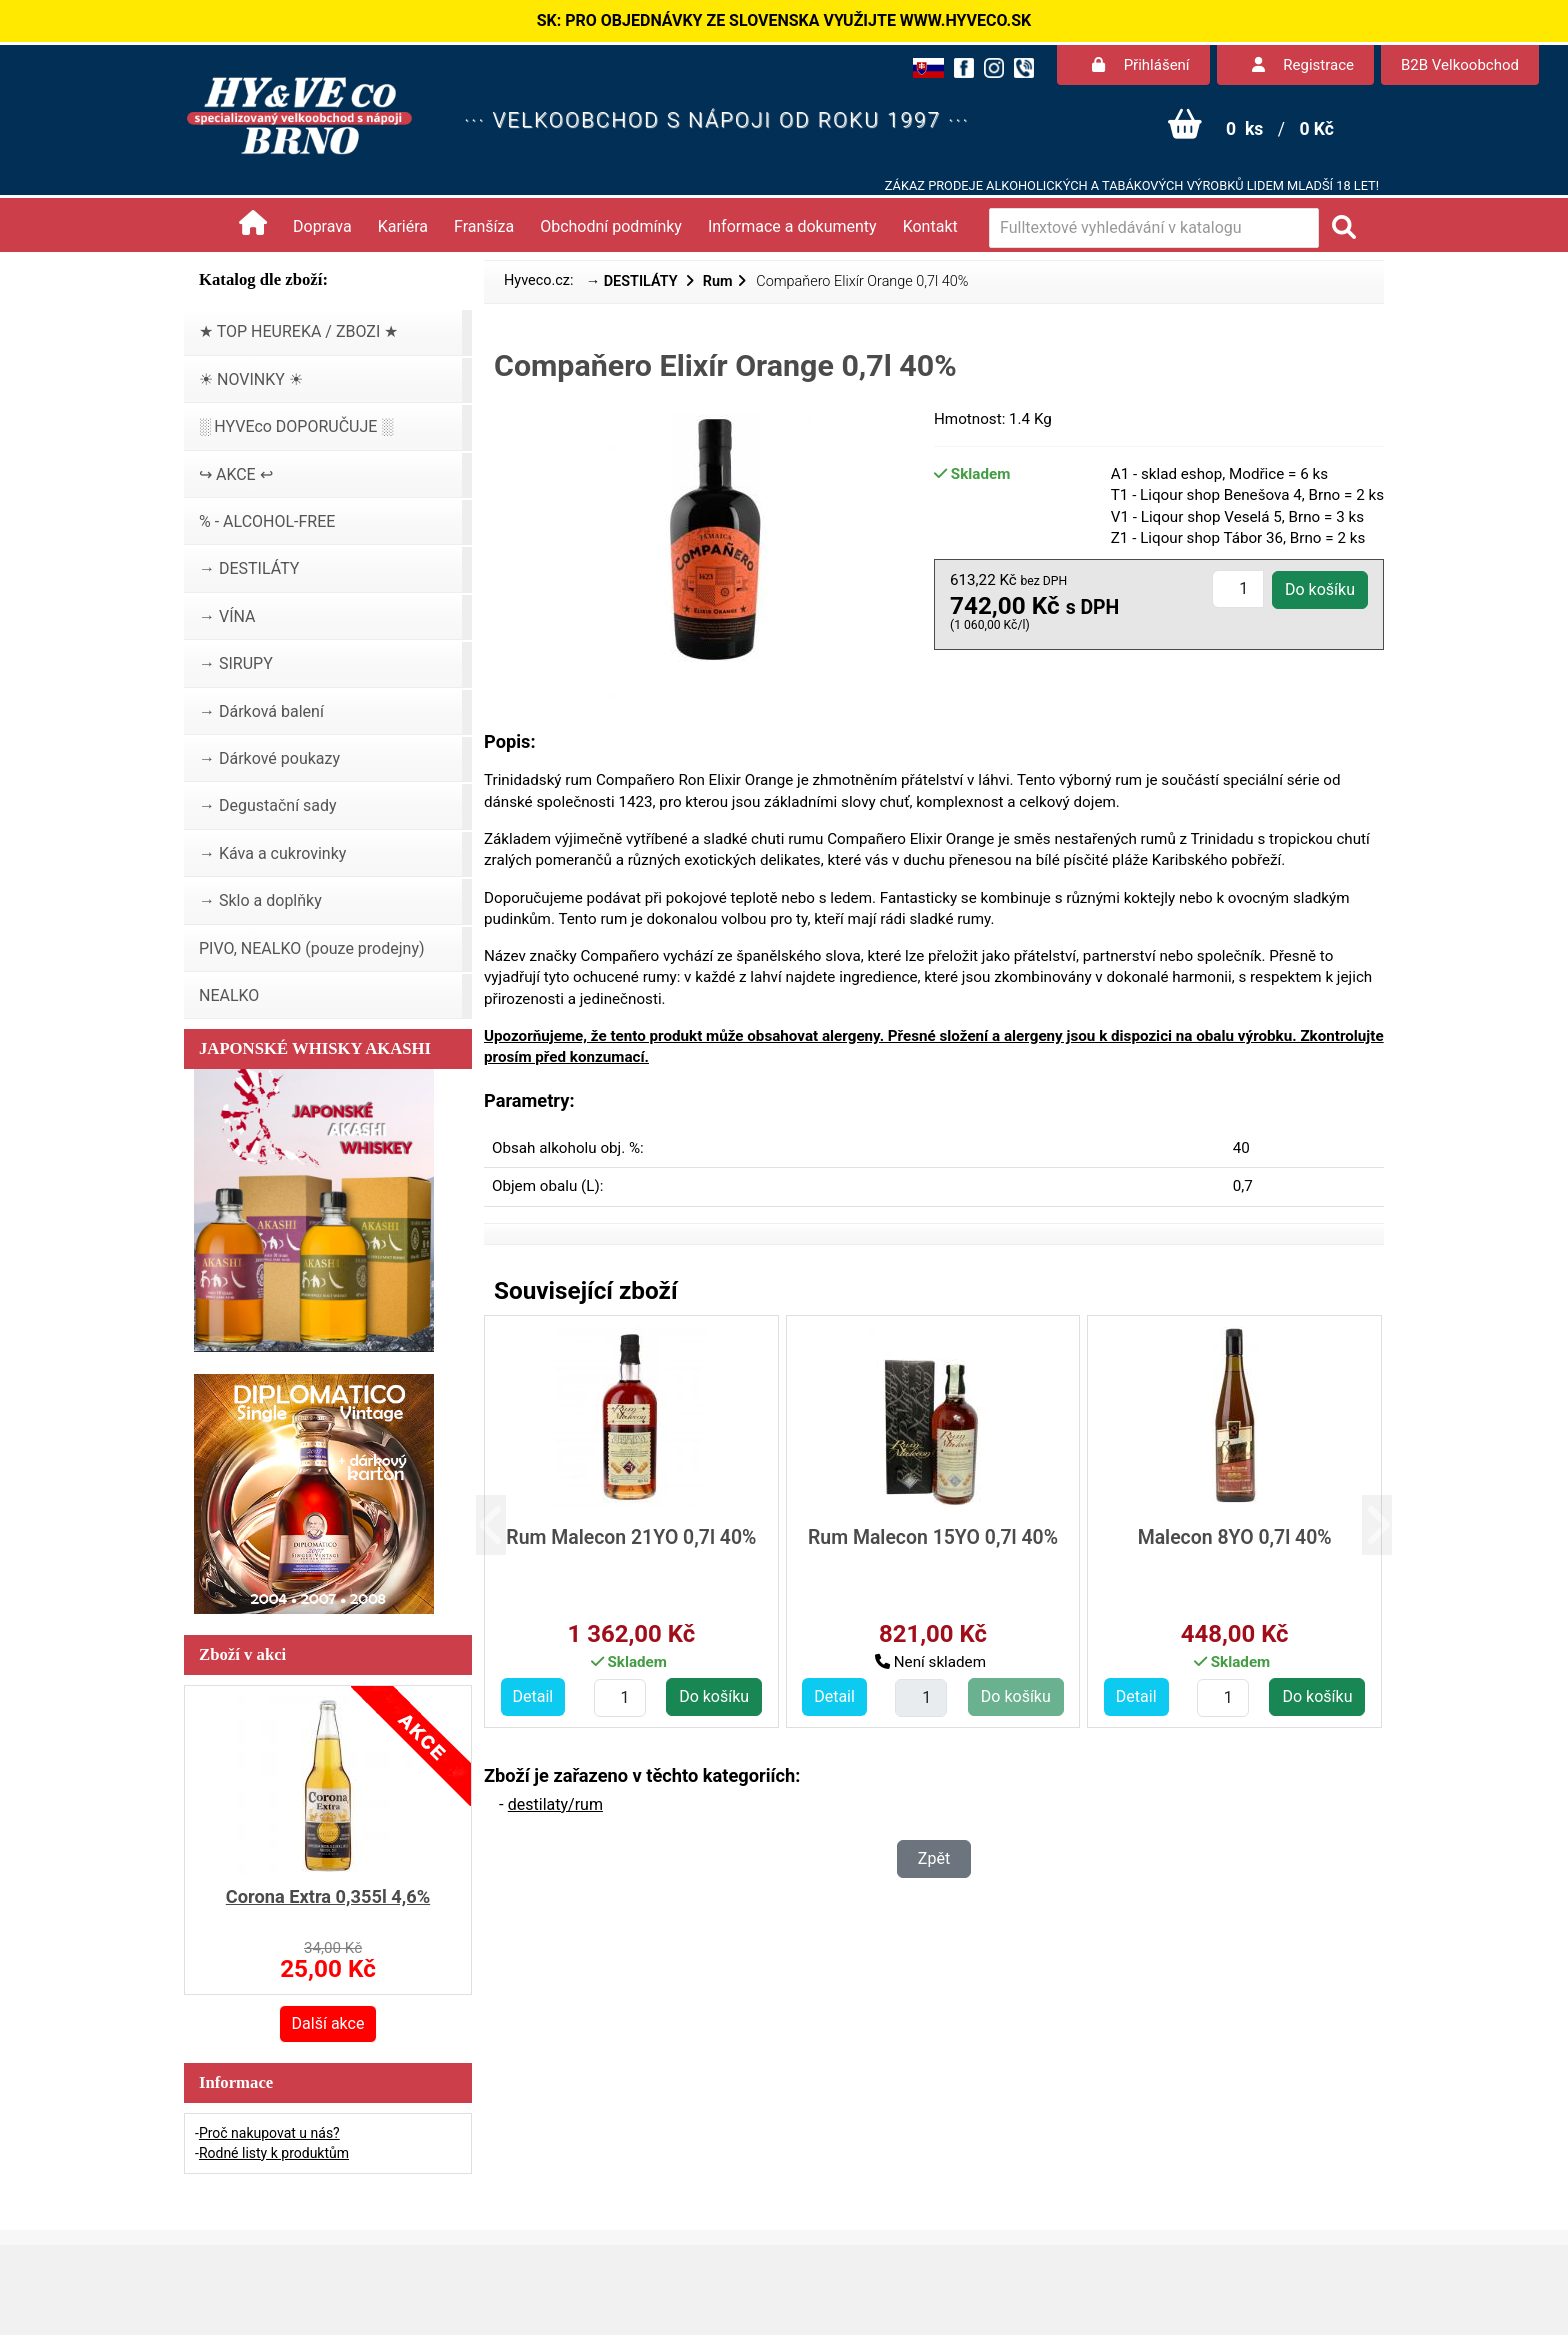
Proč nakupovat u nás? (269, 2133)
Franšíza (484, 226)
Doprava (322, 226)
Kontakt (930, 226)
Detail (533, 1696)
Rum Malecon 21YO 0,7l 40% (631, 1537)
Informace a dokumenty (792, 226)
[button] (506, 1525)
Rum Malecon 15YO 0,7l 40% (933, 1537)
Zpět (934, 1858)
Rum (718, 281)
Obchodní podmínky (611, 226)
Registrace (1303, 65)
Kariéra (403, 226)
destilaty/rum (555, 1804)
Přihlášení (1141, 65)
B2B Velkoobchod (1460, 65)
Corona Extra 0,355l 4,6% (328, 1896)
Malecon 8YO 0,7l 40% (1235, 1537)
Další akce (328, 2023)
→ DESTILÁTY (634, 281)
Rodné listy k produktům (274, 2153)
